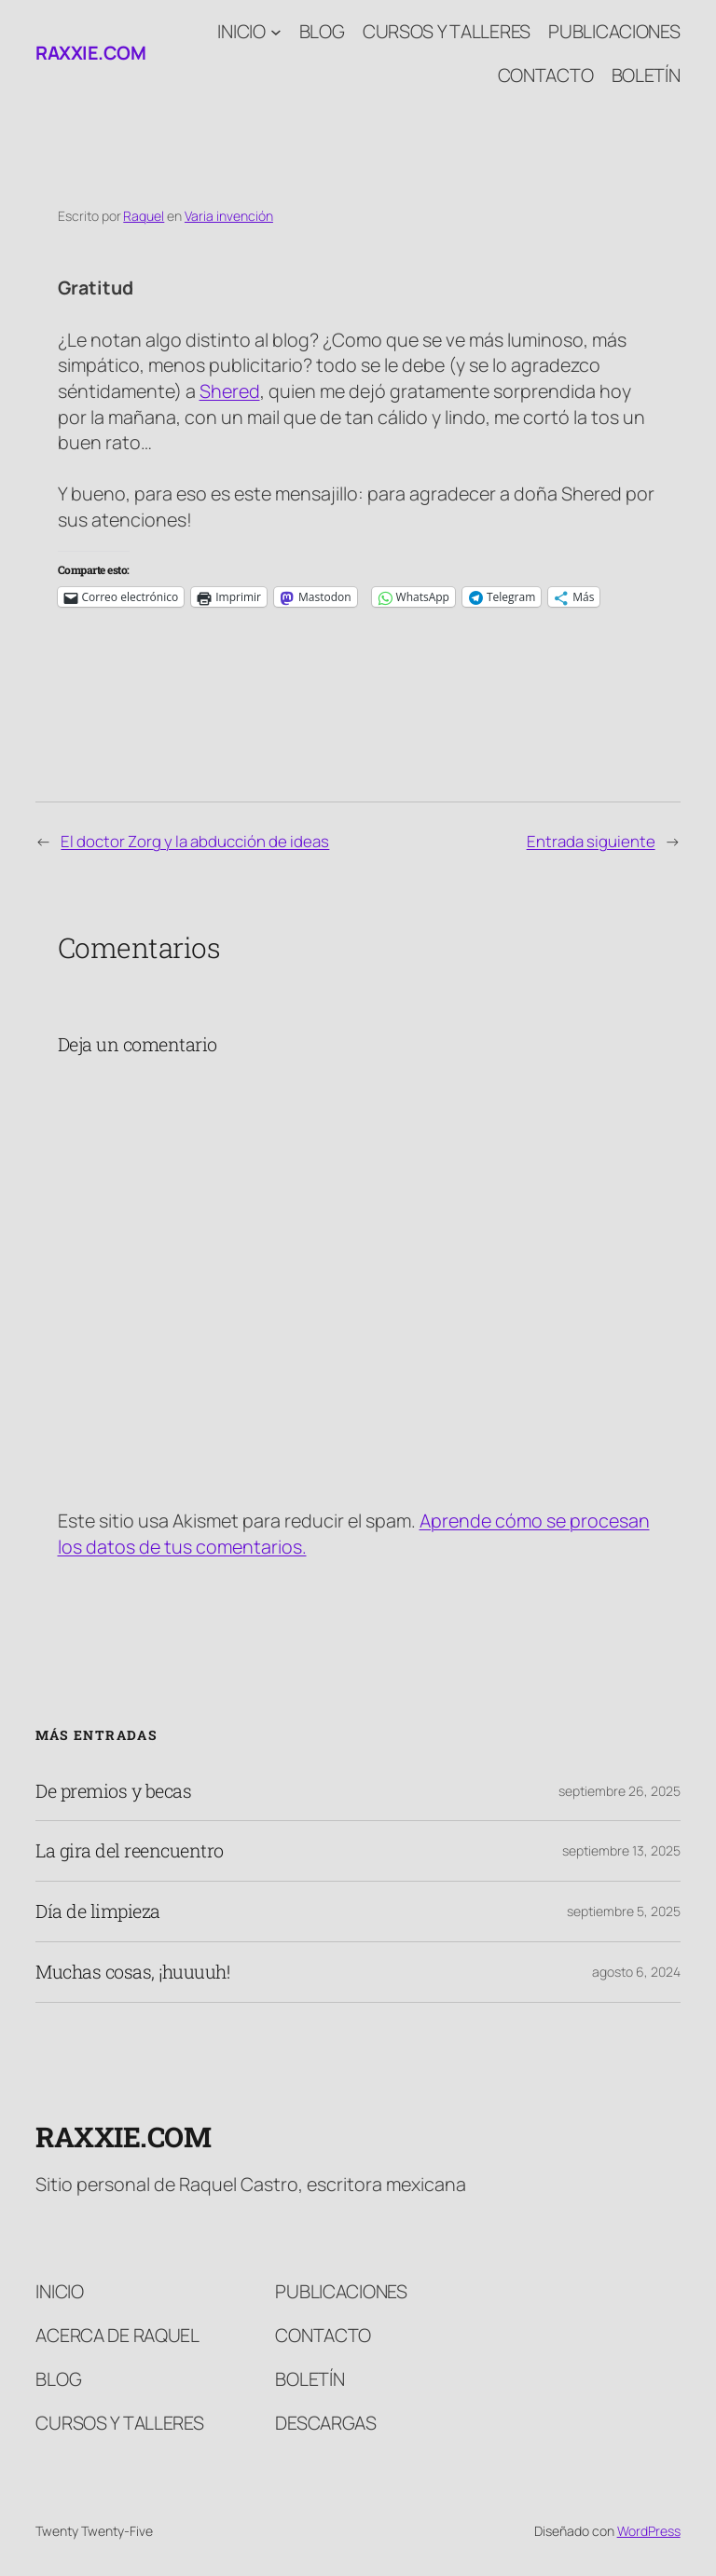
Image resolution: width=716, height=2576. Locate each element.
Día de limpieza (97, 1911)
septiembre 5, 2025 (624, 1911)
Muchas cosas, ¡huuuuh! (132, 1972)
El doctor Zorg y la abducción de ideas (195, 841)
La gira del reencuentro (129, 1851)
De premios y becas (113, 1791)
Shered (230, 391)
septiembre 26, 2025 (619, 1791)
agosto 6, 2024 (636, 1971)
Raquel (143, 216)
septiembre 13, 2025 (621, 1850)
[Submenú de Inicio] (276, 31)
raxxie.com (90, 52)
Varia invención (229, 216)
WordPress (649, 2531)
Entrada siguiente (591, 841)
